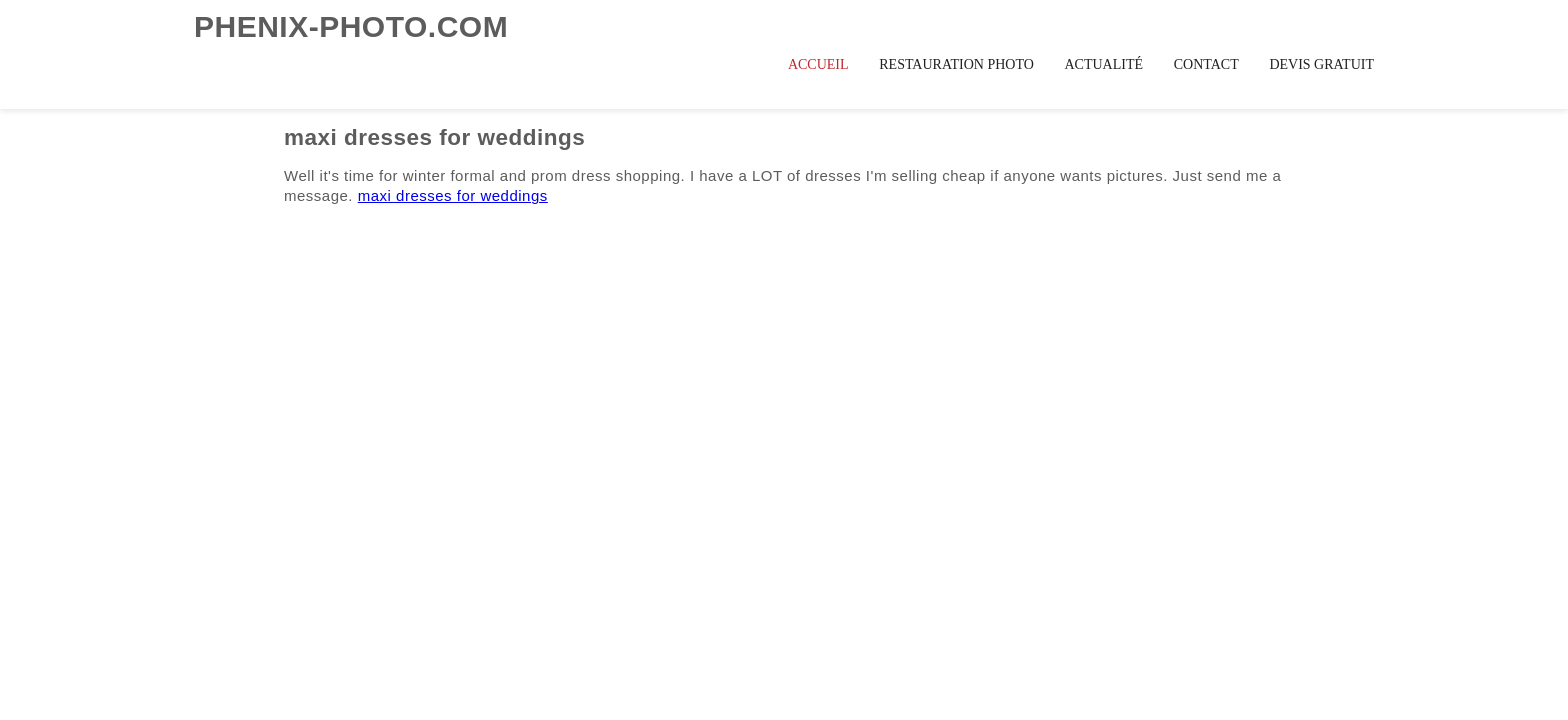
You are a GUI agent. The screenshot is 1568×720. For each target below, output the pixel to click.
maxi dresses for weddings (453, 195)
